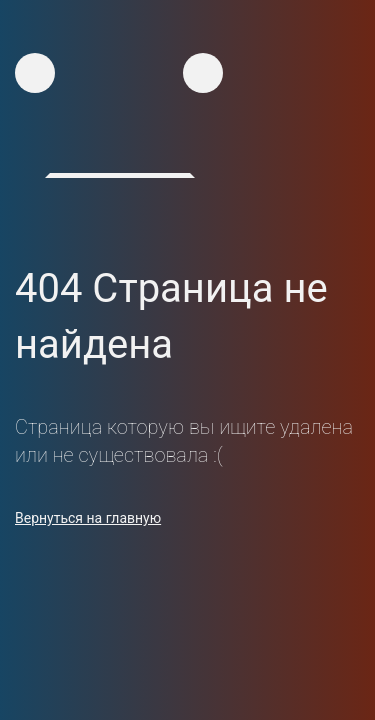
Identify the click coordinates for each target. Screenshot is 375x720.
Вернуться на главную (88, 518)
